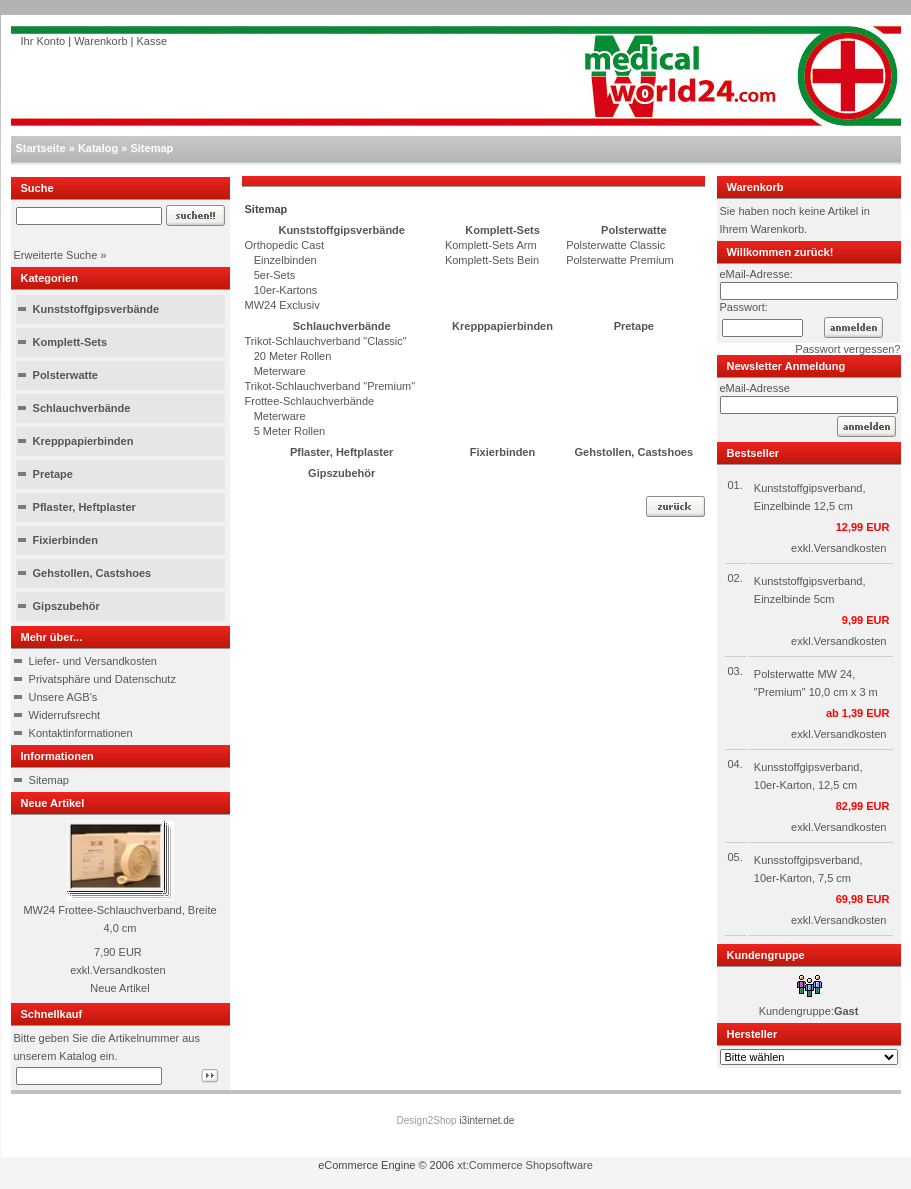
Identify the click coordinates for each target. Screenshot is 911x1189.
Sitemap (151, 148)
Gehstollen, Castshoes (92, 573)
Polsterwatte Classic (615, 245)
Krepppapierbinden (83, 441)
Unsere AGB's (63, 697)
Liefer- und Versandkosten (93, 661)
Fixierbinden (65, 540)
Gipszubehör (66, 606)
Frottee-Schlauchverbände (310, 401)
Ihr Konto (43, 41)
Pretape (53, 474)
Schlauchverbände (82, 408)
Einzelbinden (281, 260)
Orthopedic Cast (284, 245)
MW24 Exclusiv (282, 305)
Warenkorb (100, 41)
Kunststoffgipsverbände (96, 309)
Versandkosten (129, 970)
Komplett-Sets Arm (491, 245)
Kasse (152, 41)
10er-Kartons (281, 290)
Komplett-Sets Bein (492, 260)
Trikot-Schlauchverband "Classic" (326, 341)
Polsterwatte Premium (620, 260)
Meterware (275, 371)
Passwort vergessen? (847, 349)
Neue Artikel (119, 988)
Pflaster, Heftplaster (84, 507)
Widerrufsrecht (65, 715)
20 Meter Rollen (288, 356)
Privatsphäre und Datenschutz (102, 679)
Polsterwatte (65, 375)
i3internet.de (486, 1120)
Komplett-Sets (70, 342)
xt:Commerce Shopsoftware (525, 1165)
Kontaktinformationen (81, 733)
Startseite (41, 148)
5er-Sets (270, 275)
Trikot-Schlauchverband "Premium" (330, 386)
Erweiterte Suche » (60, 255)
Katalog (98, 148)
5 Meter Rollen (285, 431)
